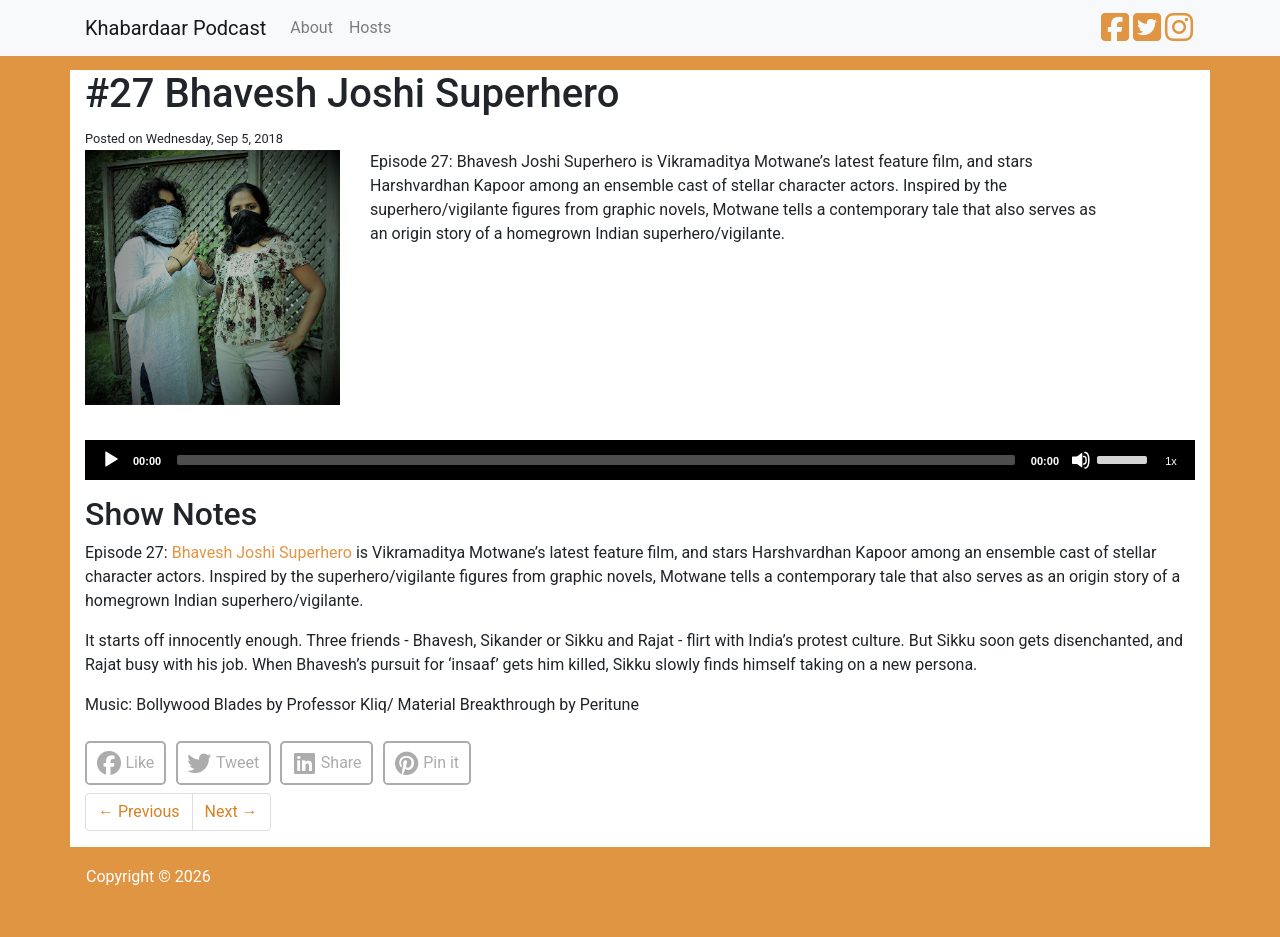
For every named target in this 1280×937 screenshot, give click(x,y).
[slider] (596, 460)
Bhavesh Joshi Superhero (262, 552)
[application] (640, 460)
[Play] (111, 460)
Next (231, 811)
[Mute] (1081, 460)
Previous (139, 811)
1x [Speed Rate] (1171, 461)
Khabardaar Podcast (175, 28)
